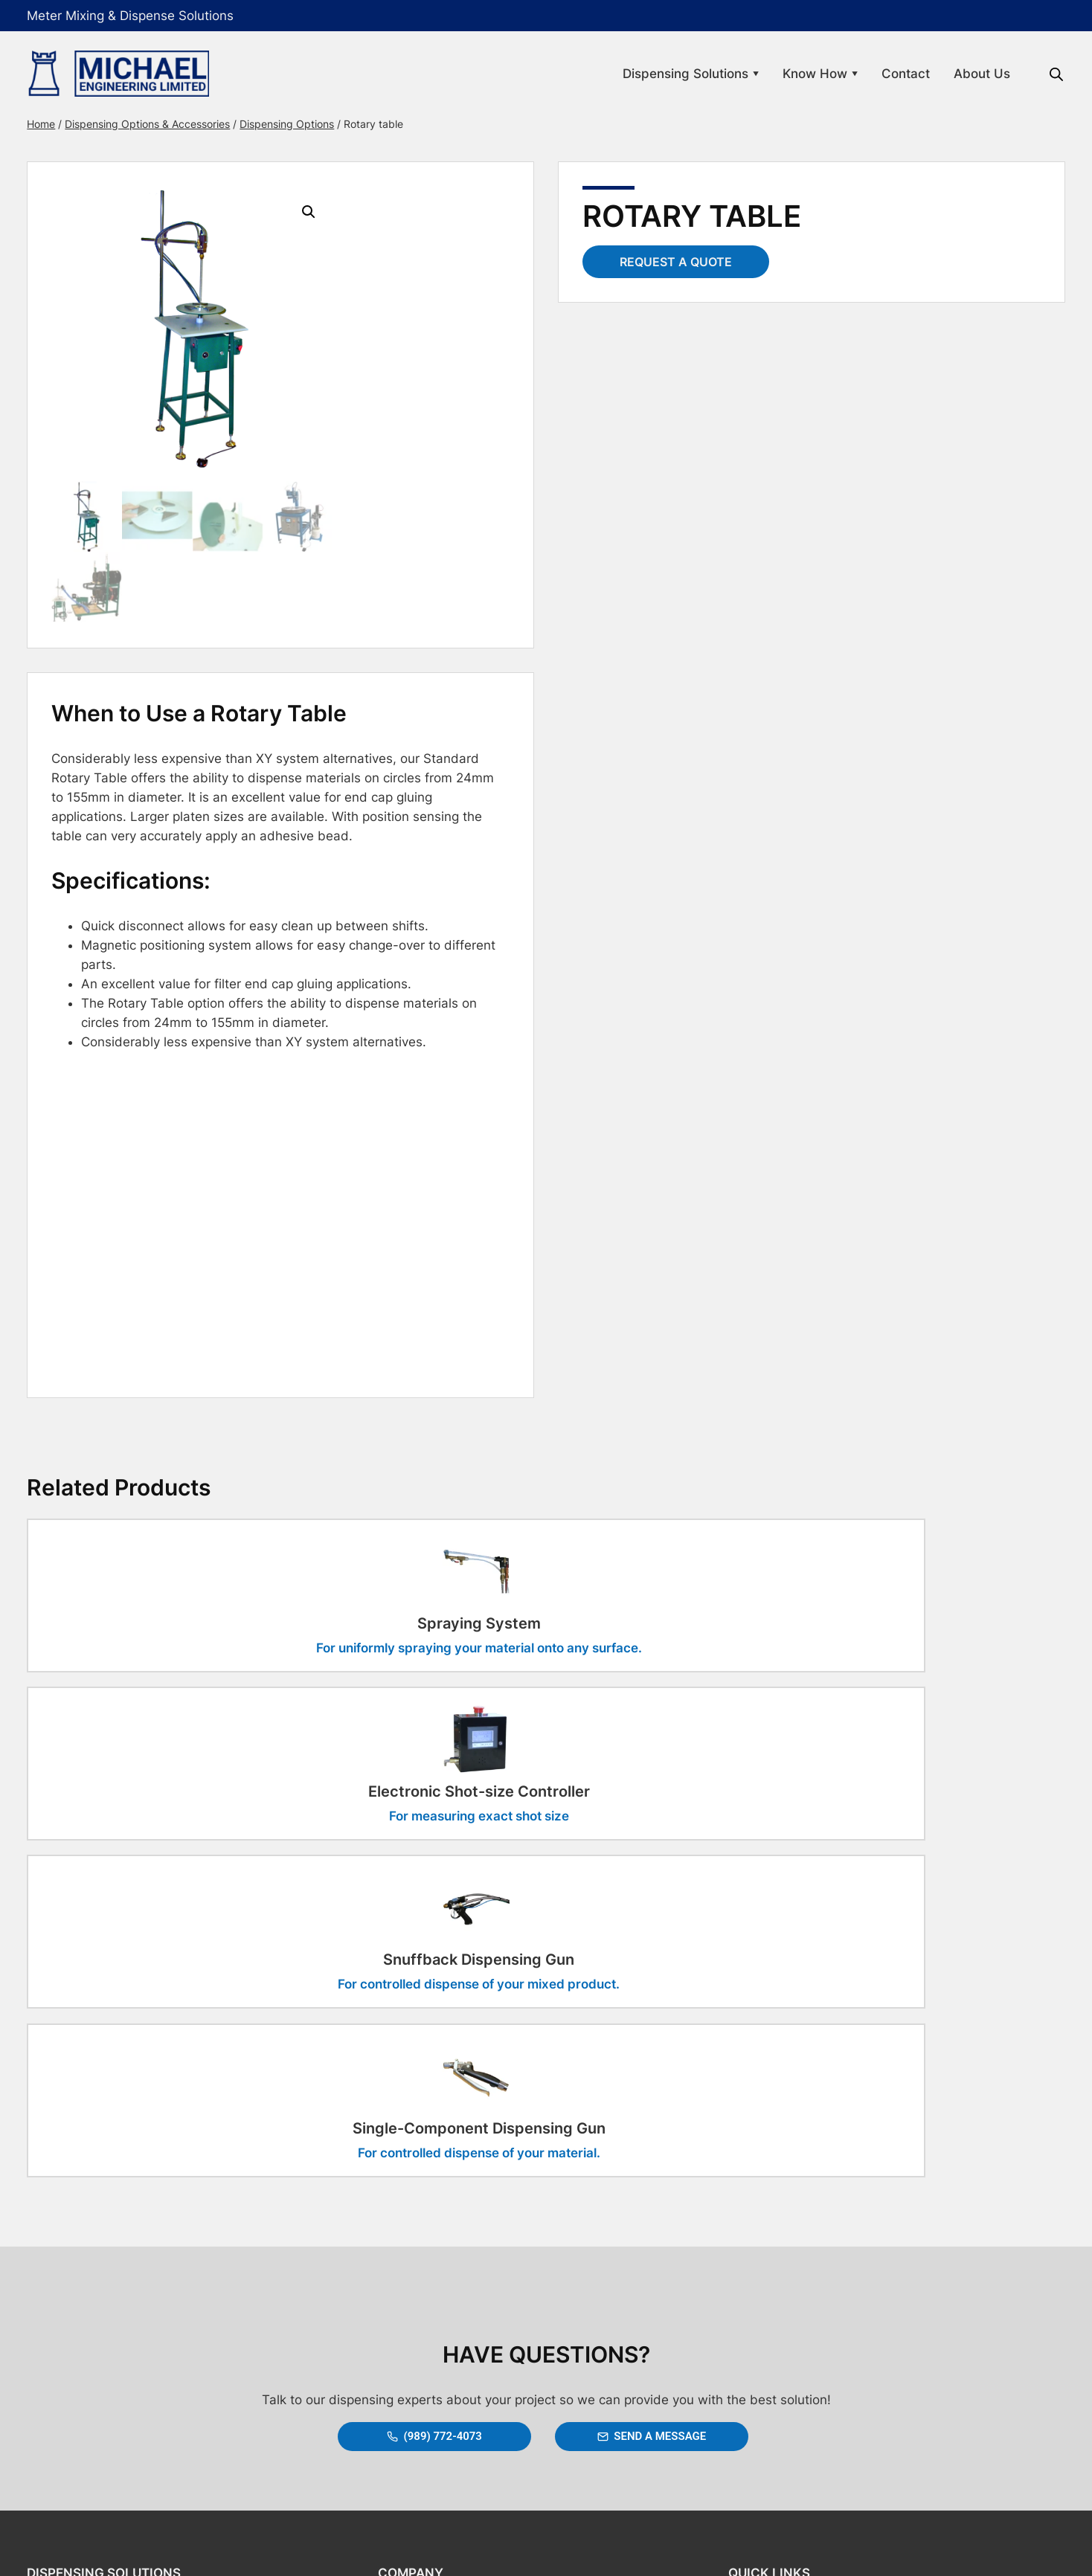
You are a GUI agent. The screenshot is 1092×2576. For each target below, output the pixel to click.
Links (735, 2284)
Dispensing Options (306, 123)
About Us (962, 73)
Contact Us (411, 2284)
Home (60, 123)
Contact (886, 73)
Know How (800, 73)
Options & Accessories (100, 2369)
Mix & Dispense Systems (105, 2284)
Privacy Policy (756, 2312)
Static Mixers (77, 2341)
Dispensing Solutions (671, 73)
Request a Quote (676, 261)
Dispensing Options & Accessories (166, 123)
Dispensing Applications (104, 2312)
